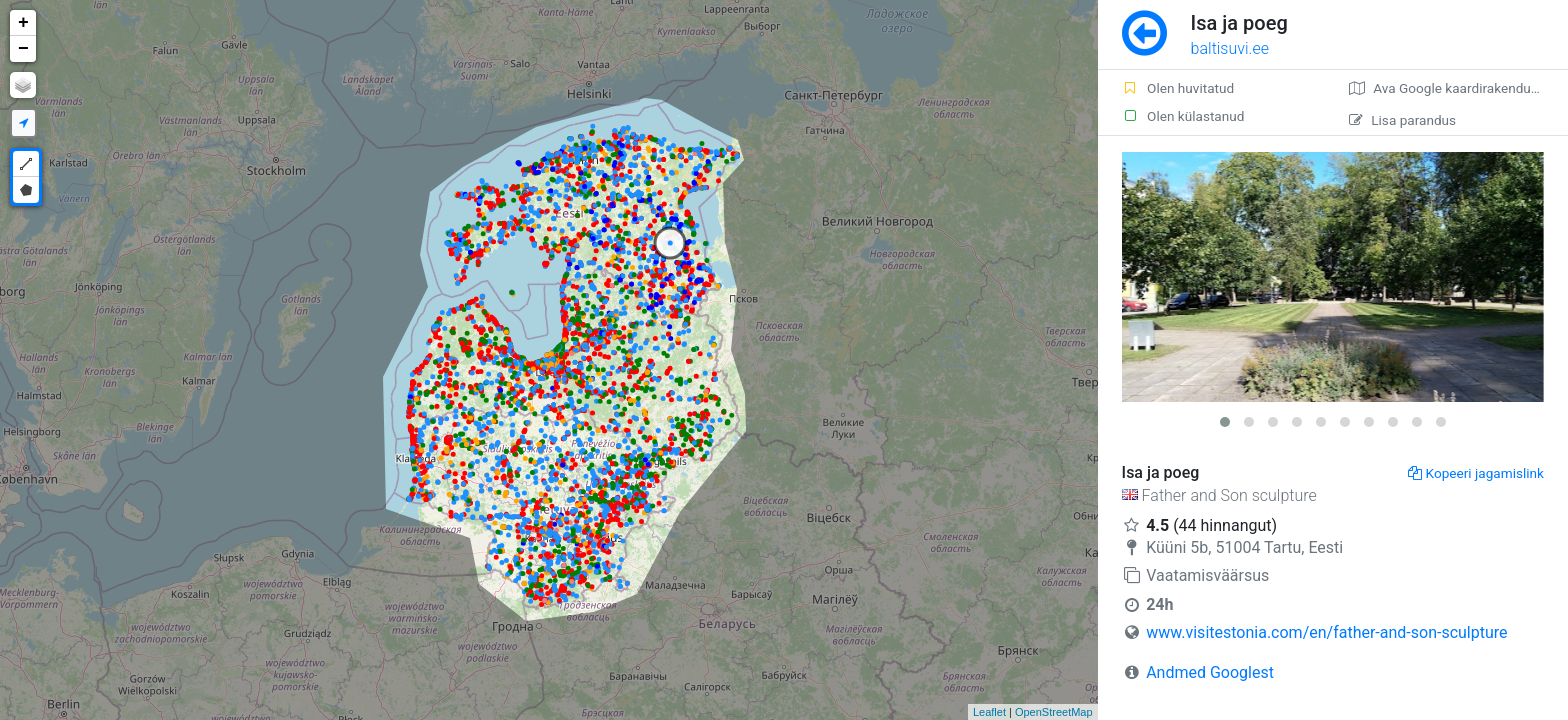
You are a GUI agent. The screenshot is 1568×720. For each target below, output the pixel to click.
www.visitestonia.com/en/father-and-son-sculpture (1326, 632)
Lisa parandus (1402, 120)
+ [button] (23, 23)
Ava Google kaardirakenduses (1450, 88)
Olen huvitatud (1178, 88)
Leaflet (989, 712)
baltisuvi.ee (1230, 48)
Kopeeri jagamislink (1476, 473)
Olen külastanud (1183, 116)
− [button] (23, 49)
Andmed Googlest (1210, 672)
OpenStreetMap (1054, 712)
